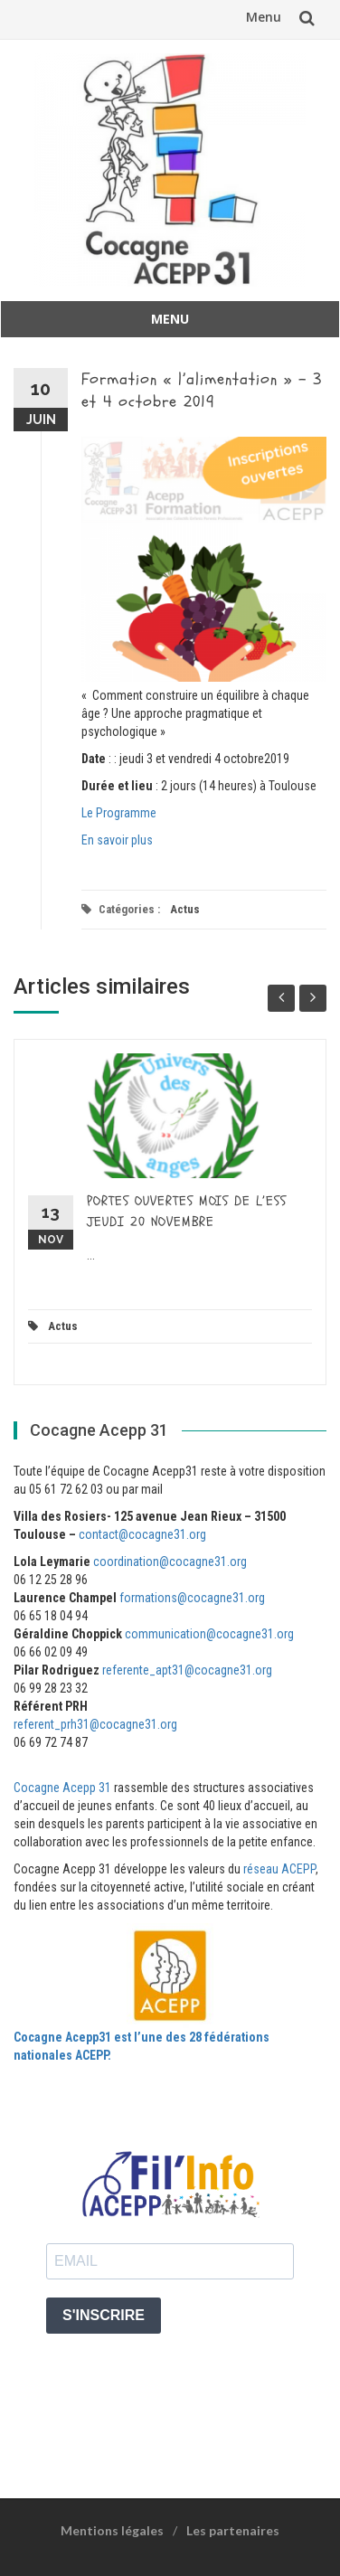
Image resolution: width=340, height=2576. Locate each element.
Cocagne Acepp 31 (62, 1787)
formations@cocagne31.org (192, 1597)
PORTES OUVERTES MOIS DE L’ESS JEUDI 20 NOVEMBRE (187, 1211)
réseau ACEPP (279, 1869)
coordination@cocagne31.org (170, 1561)
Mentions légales (112, 2530)
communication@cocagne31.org (209, 1634)
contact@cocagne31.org (142, 1534)
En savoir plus (117, 840)
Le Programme (118, 813)
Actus (185, 909)
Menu (263, 16)
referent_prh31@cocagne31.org (95, 1724)
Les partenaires (232, 2530)
